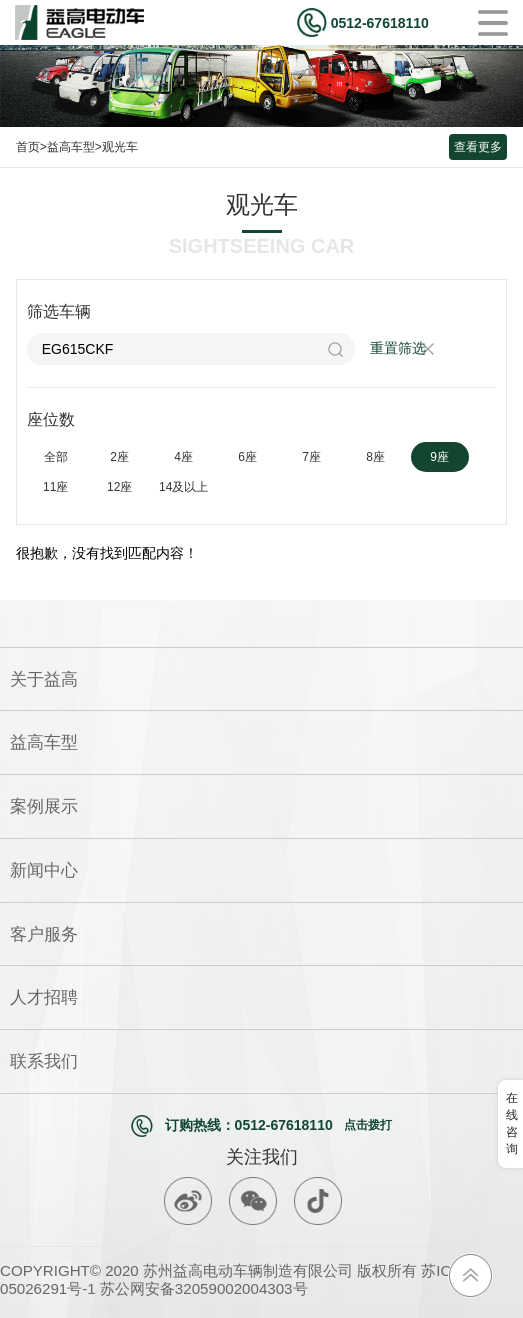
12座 (119, 487)
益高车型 (71, 147)
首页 (28, 147)
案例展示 (44, 806)
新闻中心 (44, 870)
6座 (247, 457)
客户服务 (44, 934)
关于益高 (44, 679)
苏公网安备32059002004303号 (202, 1288)
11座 (55, 487)
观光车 (120, 147)
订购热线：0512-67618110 (262, 1126)
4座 (183, 457)
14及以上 (183, 487)
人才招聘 (44, 997)
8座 (375, 457)
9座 (439, 457)
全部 (56, 457)
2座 (119, 457)
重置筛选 (398, 348)
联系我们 (44, 1061)
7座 (311, 457)
